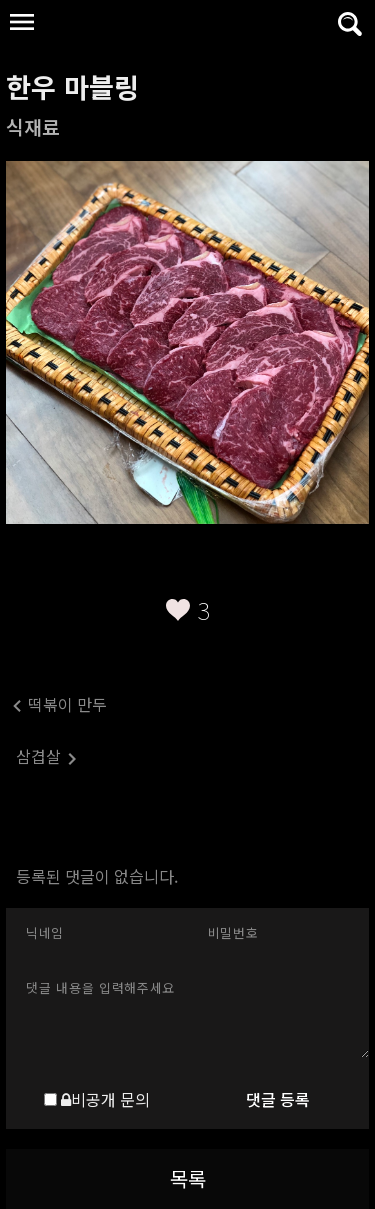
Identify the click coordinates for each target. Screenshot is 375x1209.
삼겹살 (47, 757)
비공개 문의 (105, 1099)
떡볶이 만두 (56, 705)
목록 (188, 1178)
